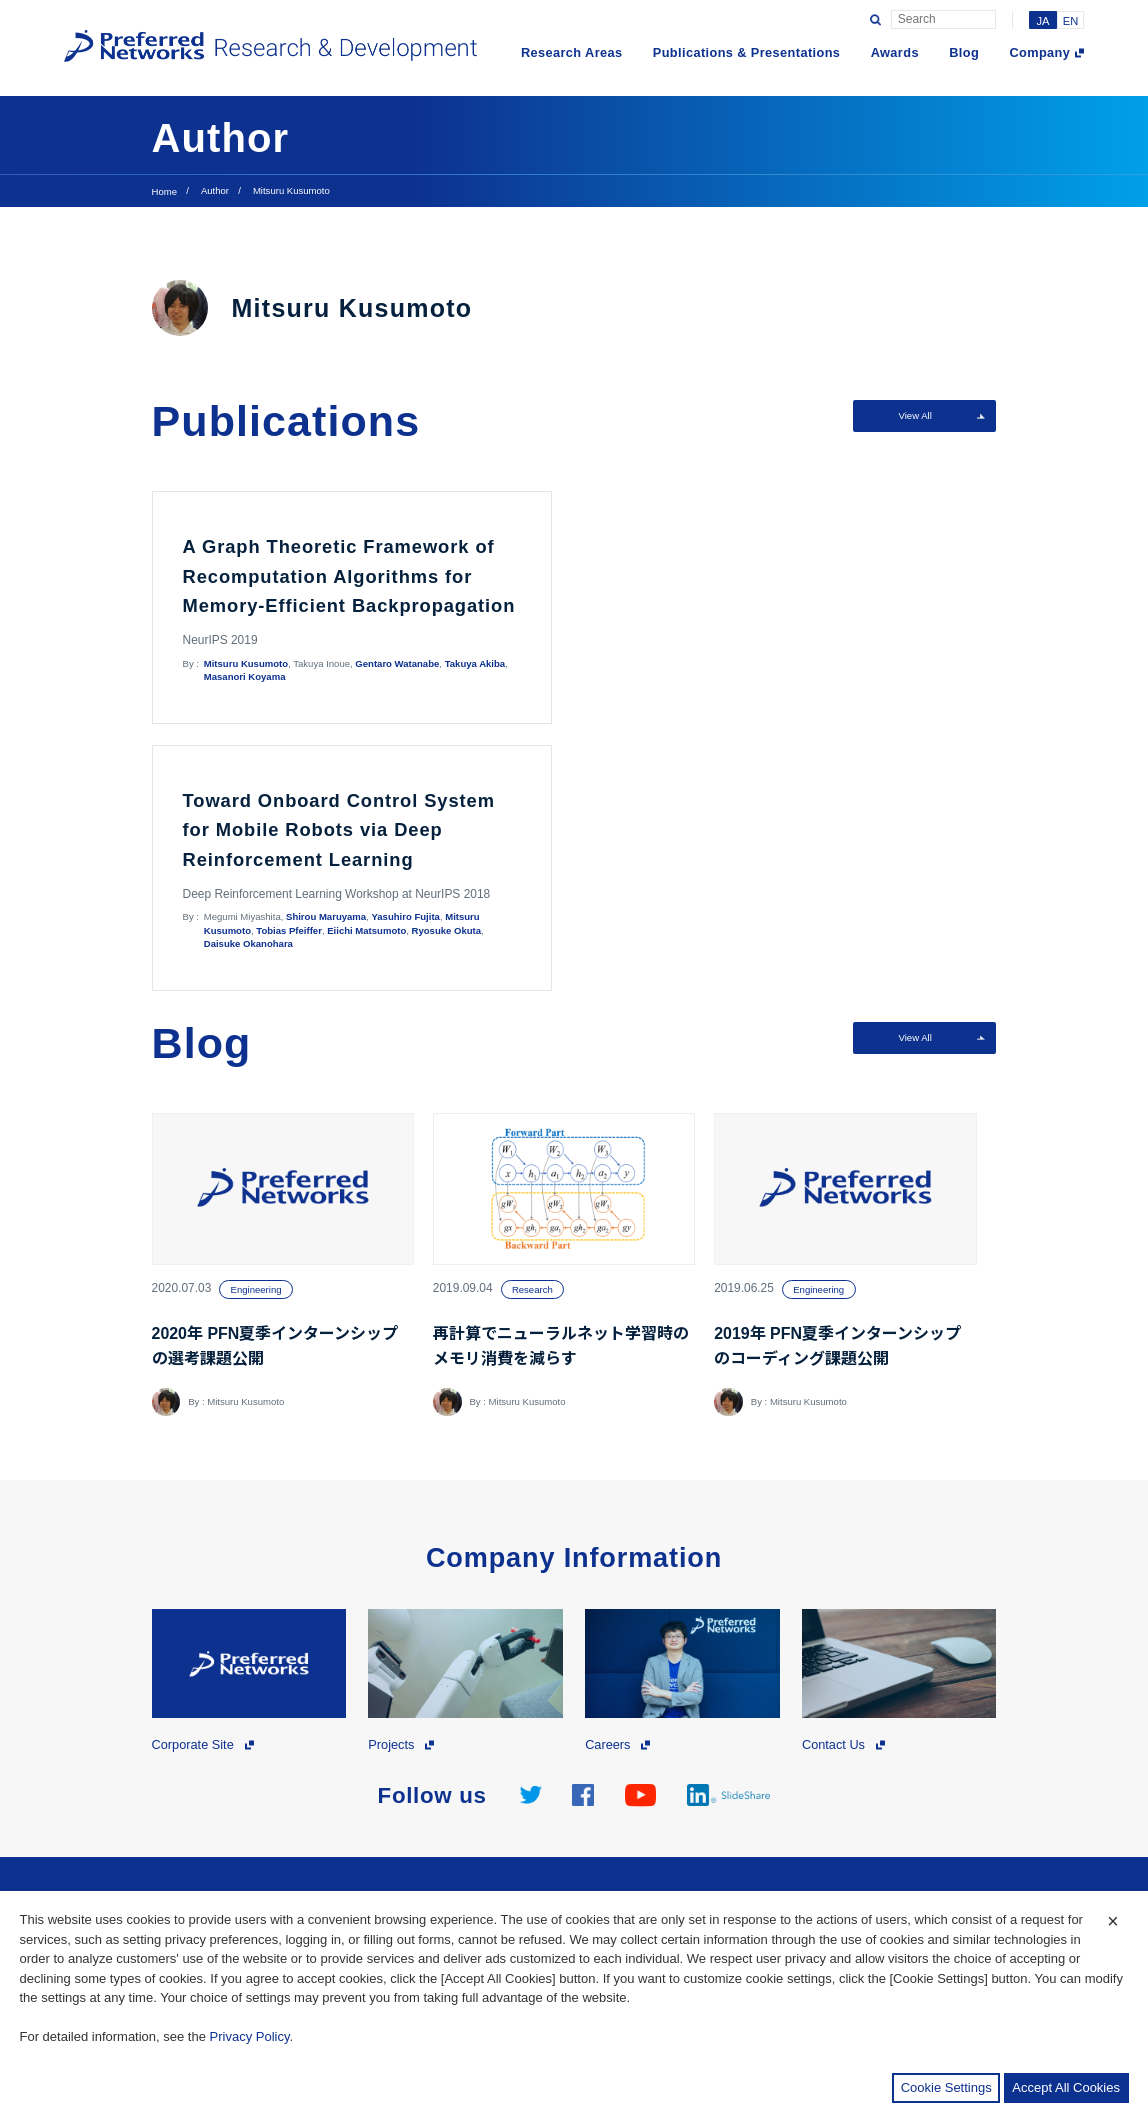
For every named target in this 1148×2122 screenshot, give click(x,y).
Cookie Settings (946, 2087)
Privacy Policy (250, 2036)
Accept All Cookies (1066, 2087)
